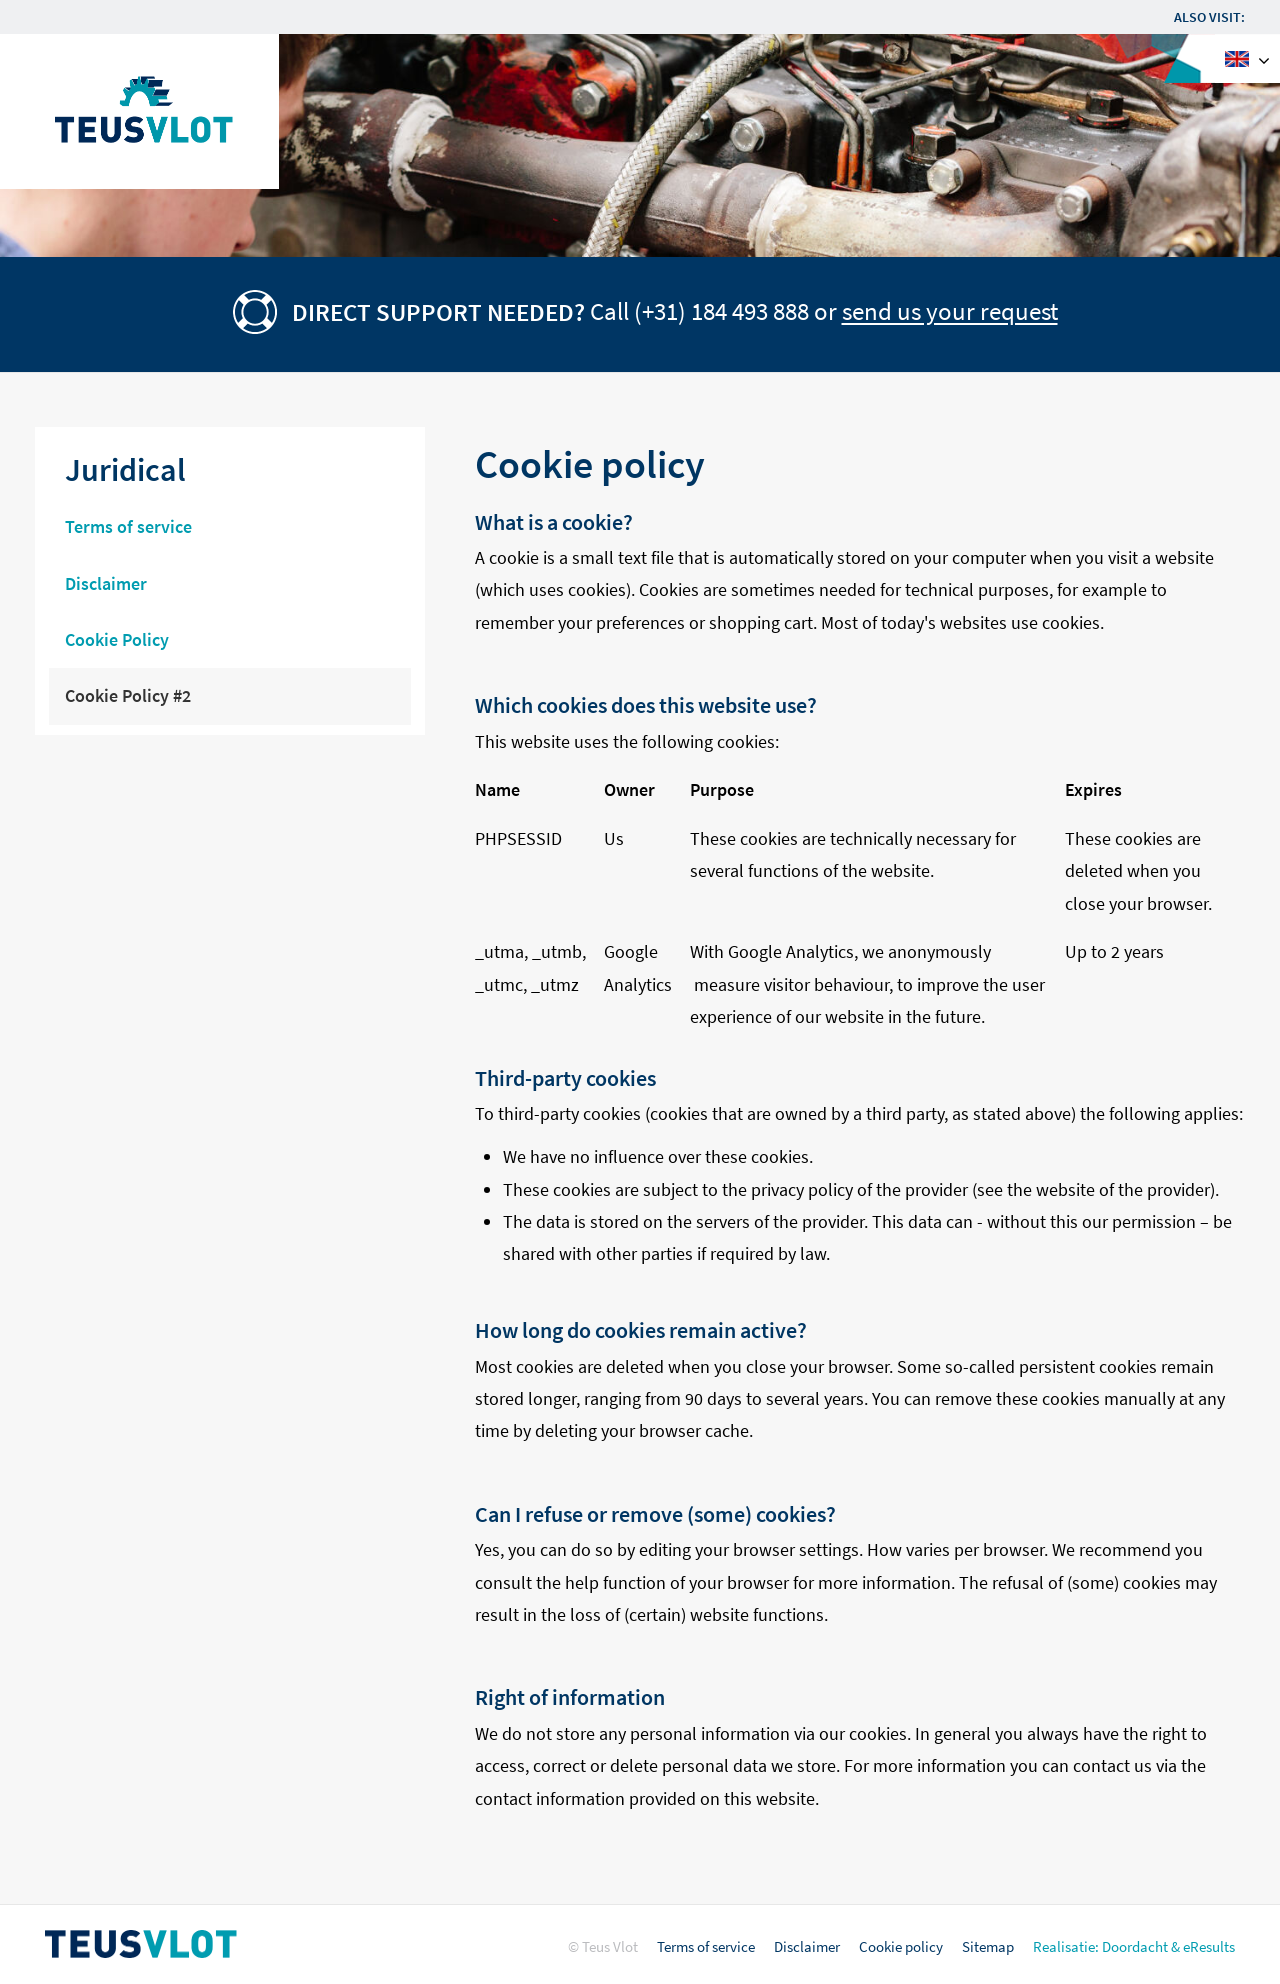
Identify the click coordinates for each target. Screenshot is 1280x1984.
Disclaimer (807, 1946)
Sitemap (988, 1946)
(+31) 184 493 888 (721, 312)
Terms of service (706, 1946)
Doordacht (1135, 1946)
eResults (1209, 1946)
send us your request (950, 312)
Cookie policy (901, 1946)
